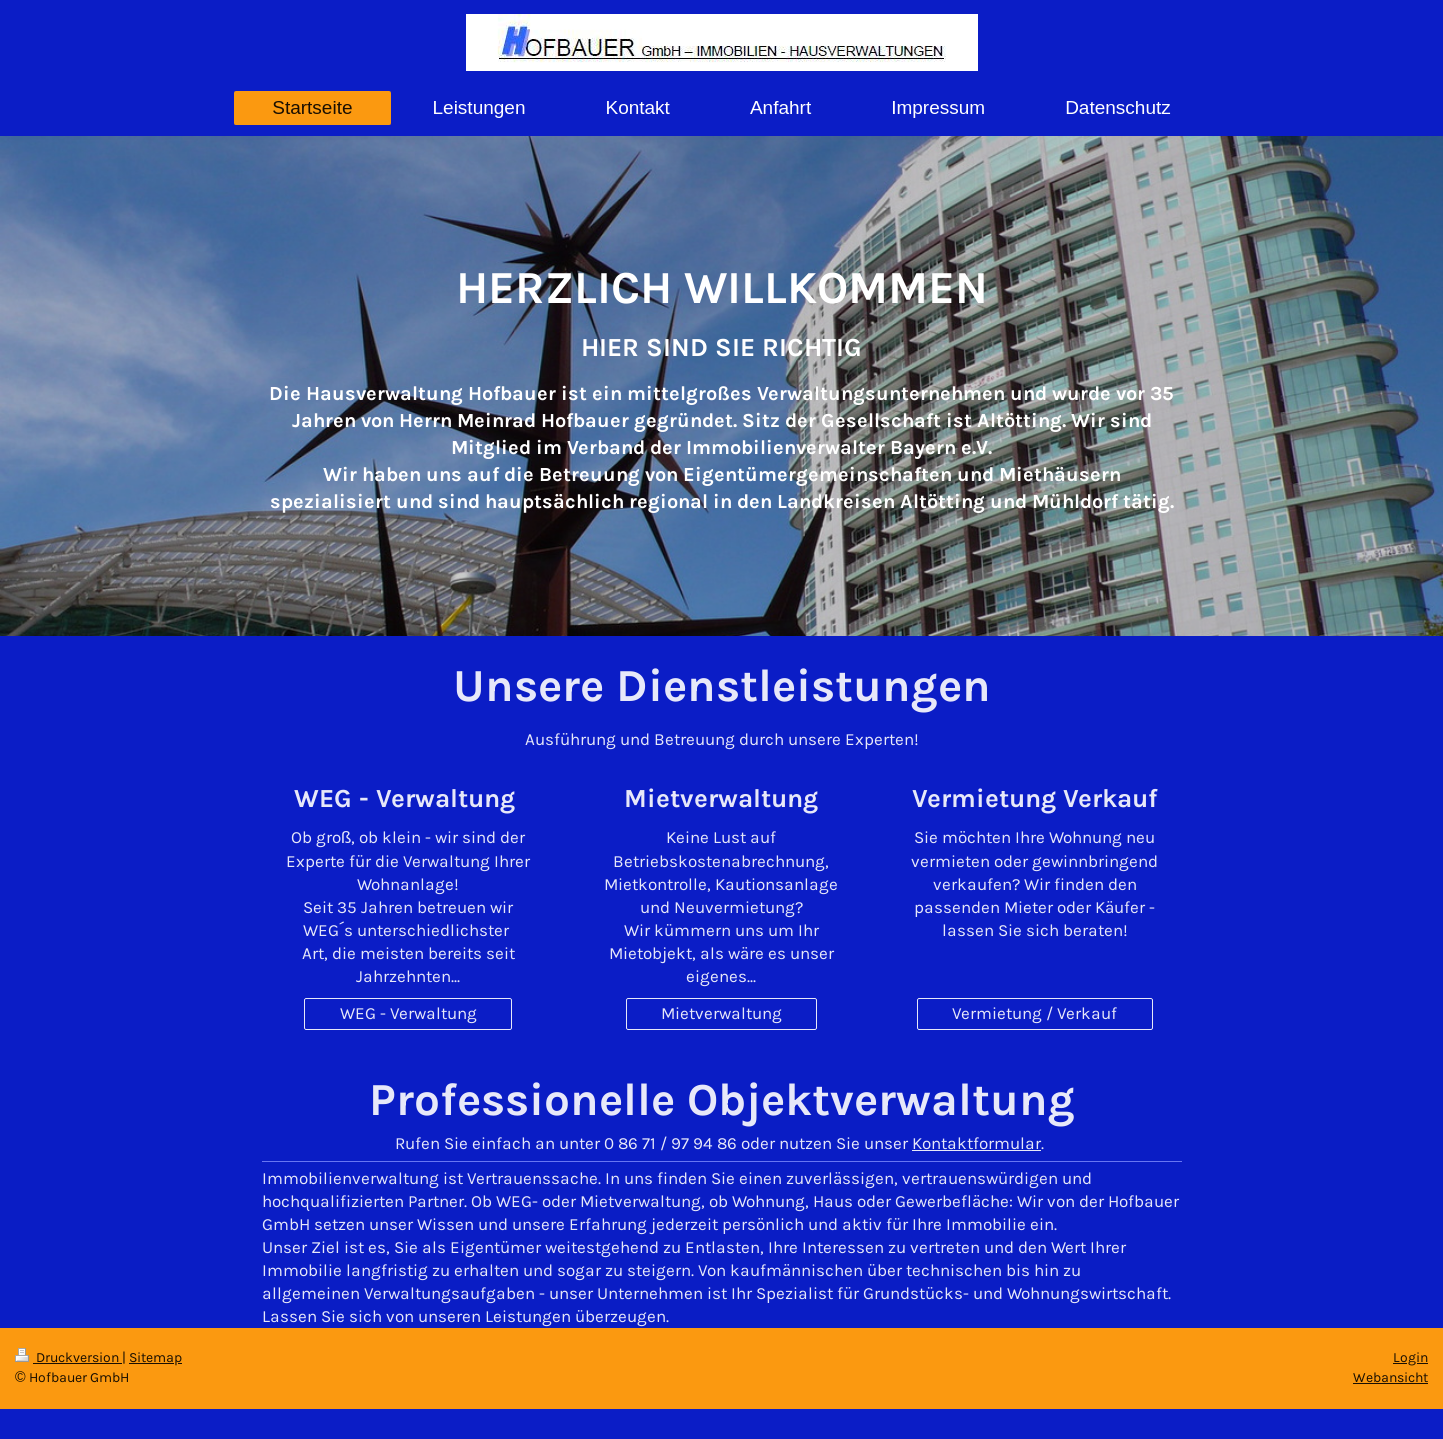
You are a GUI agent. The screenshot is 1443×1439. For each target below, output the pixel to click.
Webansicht (1390, 1377)
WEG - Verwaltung (408, 1013)
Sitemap (155, 1357)
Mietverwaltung (721, 1013)
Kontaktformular (976, 1143)
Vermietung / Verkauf (1034, 1013)
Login (1410, 1357)
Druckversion (68, 1357)
